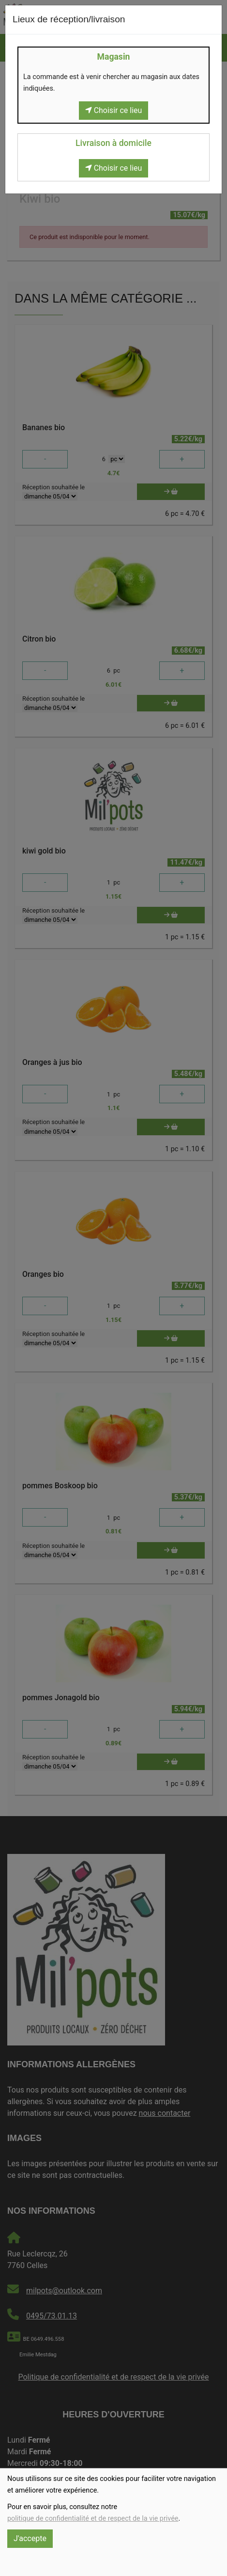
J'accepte (30, 2538)
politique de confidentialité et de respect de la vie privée (92, 2518)
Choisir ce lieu (113, 110)
